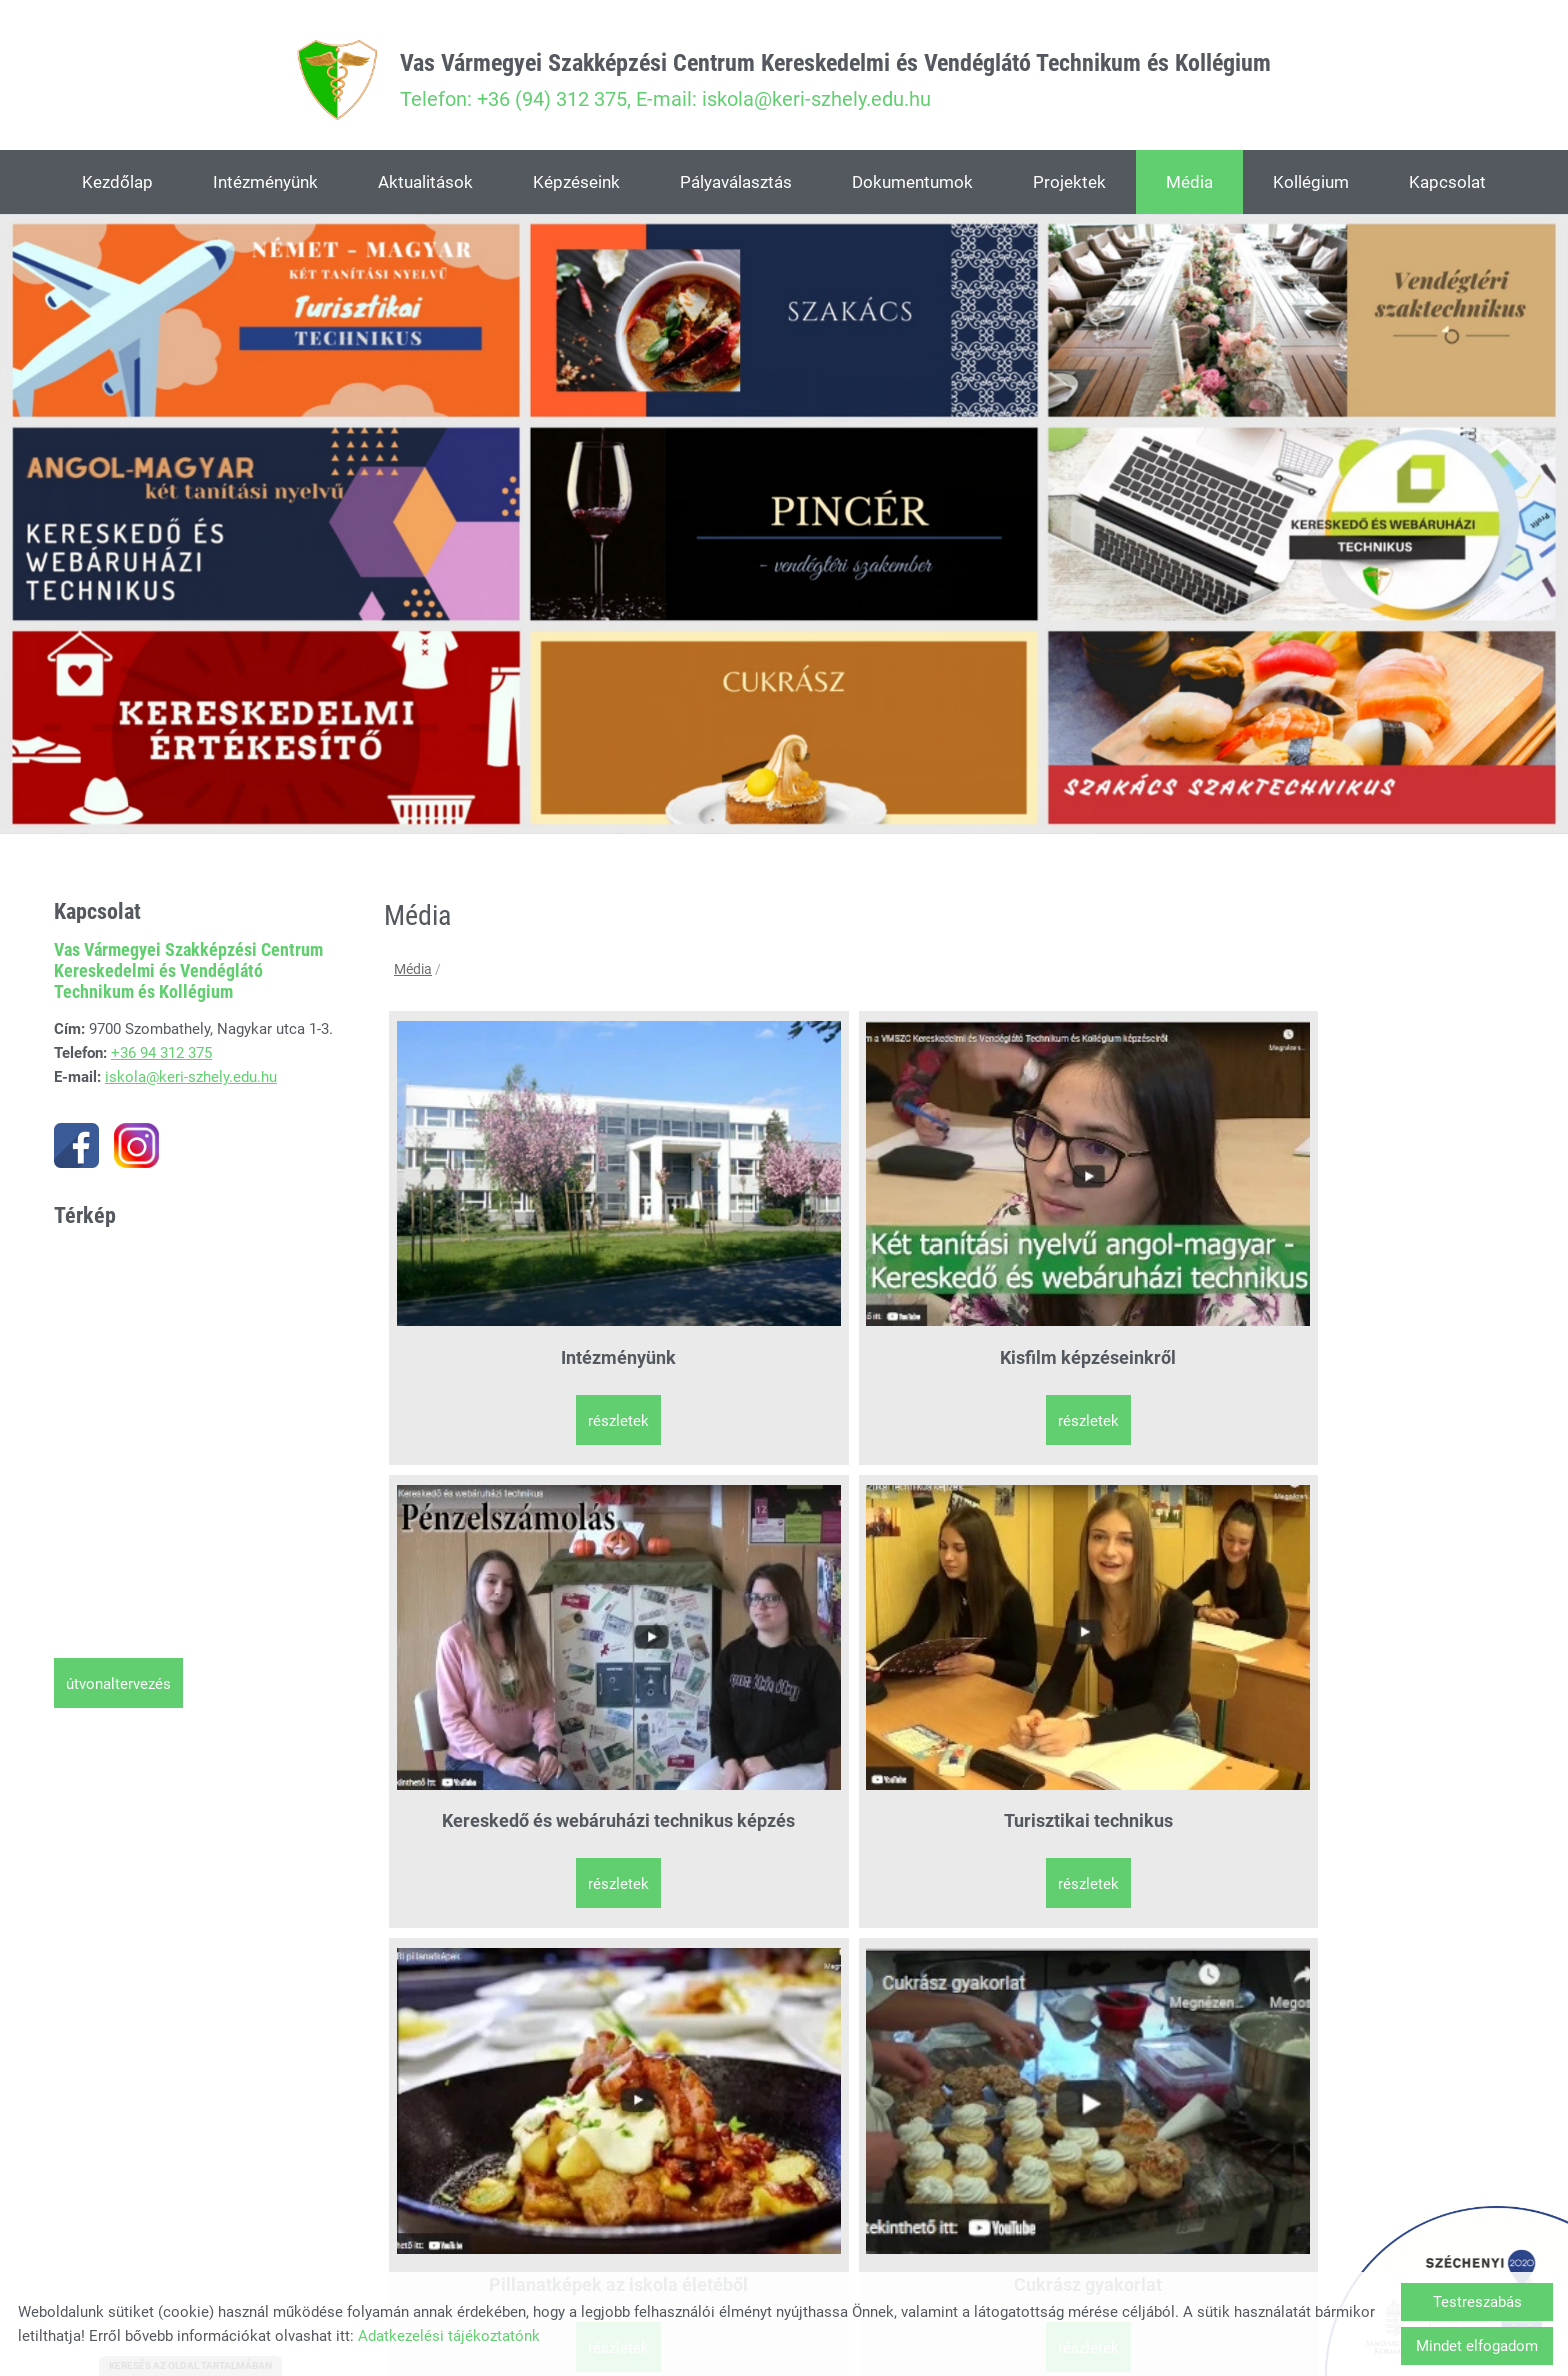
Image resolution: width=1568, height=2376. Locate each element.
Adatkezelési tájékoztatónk (449, 2336)
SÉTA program (525, 1928)
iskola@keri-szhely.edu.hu (191, 1082)
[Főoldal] (300, 82)
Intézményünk (265, 186)
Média (1189, 186)
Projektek (1069, 186)
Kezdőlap (117, 186)
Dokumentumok (912, 186)
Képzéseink (576, 186)
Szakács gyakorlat (1090, 1577)
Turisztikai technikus (1372, 1225)
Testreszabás (1477, 2302)
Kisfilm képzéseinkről (808, 1225)
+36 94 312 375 (161, 1058)
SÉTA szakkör (808, 1928)
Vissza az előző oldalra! (509, 2112)
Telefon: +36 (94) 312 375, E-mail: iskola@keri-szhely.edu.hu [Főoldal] (837, 82)
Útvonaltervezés (118, 1689)
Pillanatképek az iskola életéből (525, 1589)
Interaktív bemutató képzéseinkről (1373, 1589)
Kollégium (1311, 186)
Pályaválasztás (736, 186)
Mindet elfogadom (1477, 2346)
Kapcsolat (1447, 186)
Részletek (525, 1313)
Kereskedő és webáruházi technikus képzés (1090, 1237)
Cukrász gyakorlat (808, 1577)
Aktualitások (425, 186)
